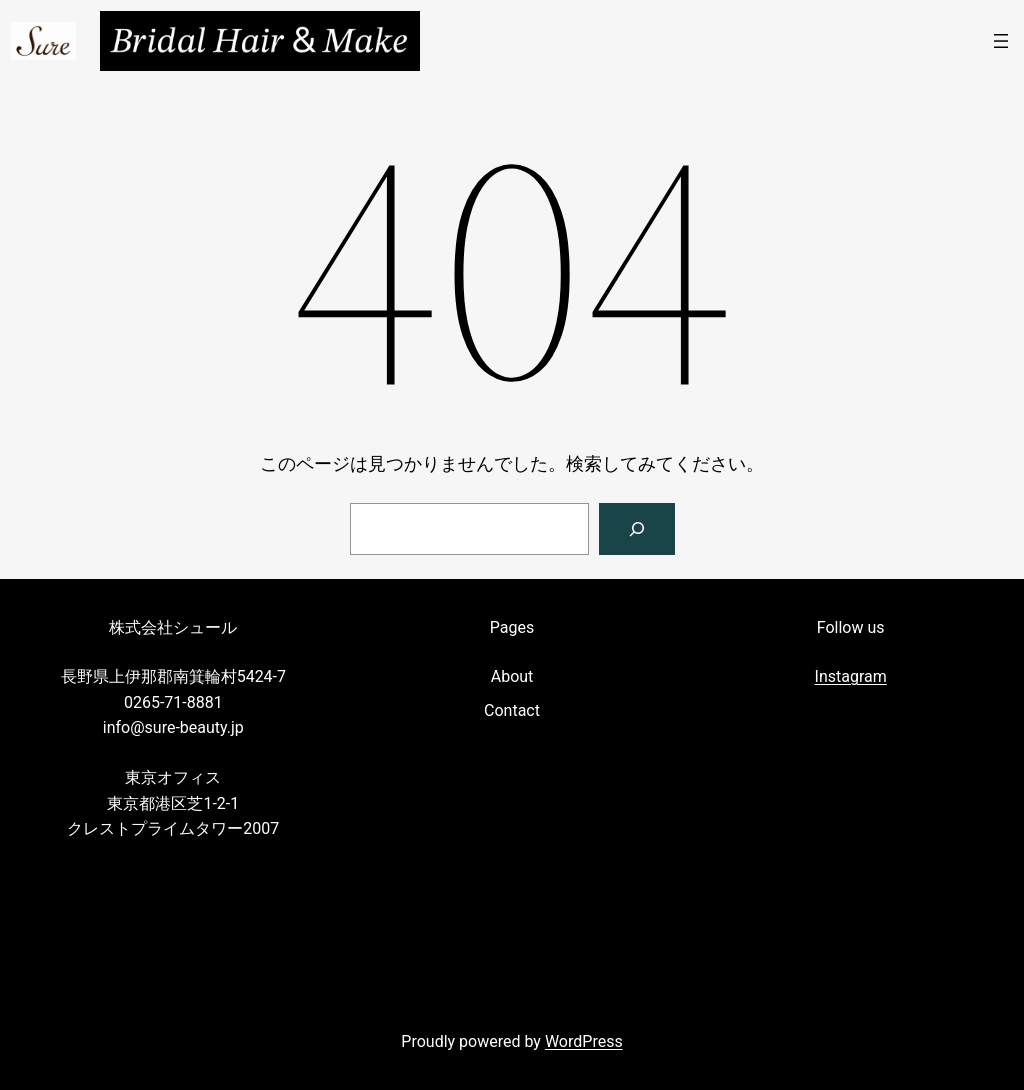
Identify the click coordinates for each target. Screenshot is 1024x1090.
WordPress (584, 1041)
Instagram (851, 676)
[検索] (637, 529)
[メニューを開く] (1001, 41)
